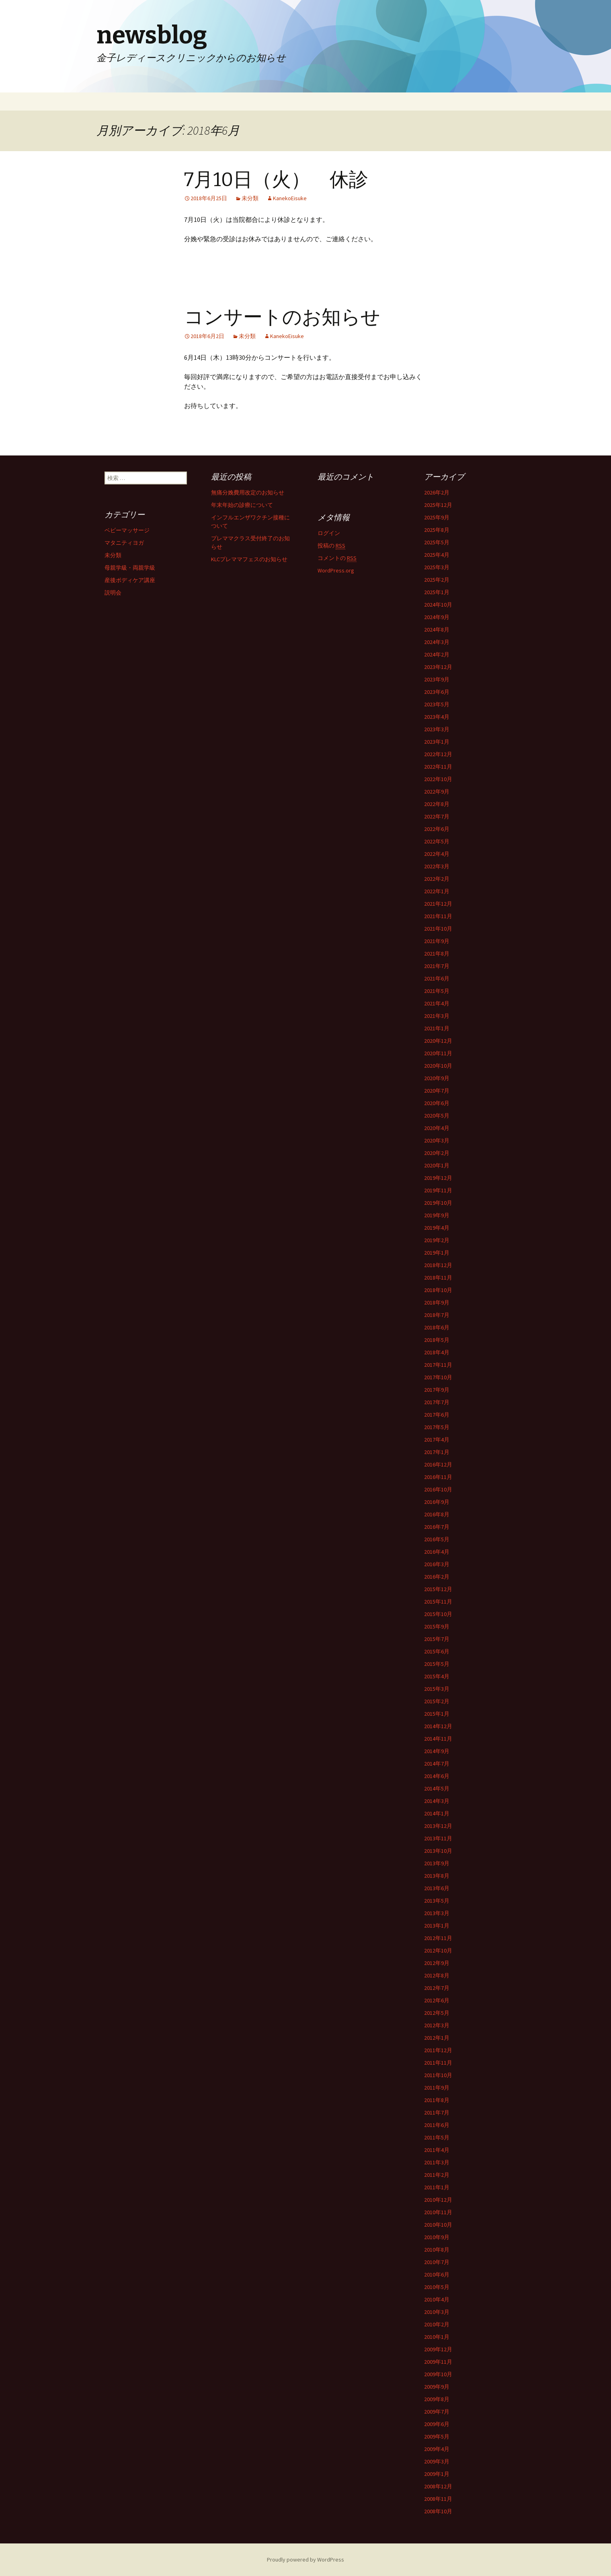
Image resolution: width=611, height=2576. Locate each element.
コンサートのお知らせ (282, 317)
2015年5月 (436, 1663)
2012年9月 (436, 1963)
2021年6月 (436, 978)
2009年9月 (436, 2386)
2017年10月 (438, 1377)
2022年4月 (436, 853)
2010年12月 (438, 2199)
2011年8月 (436, 2100)
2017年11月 (438, 1364)
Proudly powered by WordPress (305, 2559)
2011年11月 (438, 2062)
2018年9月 (436, 1302)
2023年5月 (436, 704)
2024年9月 (436, 617)
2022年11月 (438, 766)
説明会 (113, 592)
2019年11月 (438, 1190)
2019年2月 (436, 1240)
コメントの (337, 558)
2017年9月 (436, 1389)
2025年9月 (436, 517)
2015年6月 (436, 1651)
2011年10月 (438, 2075)
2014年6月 (436, 1776)
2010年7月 (436, 2262)
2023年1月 (436, 741)
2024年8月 (436, 629)
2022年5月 (436, 841)
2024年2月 (436, 654)
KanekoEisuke (290, 198)
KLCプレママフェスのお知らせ (249, 559)
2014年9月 (436, 1751)
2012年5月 (436, 2012)
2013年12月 (438, 1825)
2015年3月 (436, 1688)
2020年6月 (436, 1103)
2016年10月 (438, 1489)
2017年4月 (436, 1439)
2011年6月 (436, 2125)
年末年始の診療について (242, 505)
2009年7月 (436, 2411)
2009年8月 (436, 2399)
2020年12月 (438, 1040)
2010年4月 (436, 2299)
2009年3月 (436, 2461)
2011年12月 (438, 2050)
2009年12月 (438, 2349)
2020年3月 (436, 1140)
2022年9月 (436, 791)
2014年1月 (436, 1813)
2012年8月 (436, 1975)
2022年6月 (436, 829)
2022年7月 (436, 816)
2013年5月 (436, 1900)
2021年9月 (436, 941)
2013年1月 (436, 1925)
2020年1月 (436, 1165)
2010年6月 (436, 2274)
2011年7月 (436, 2112)
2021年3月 (436, 1015)
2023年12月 (438, 667)
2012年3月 (436, 2025)
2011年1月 (436, 2187)
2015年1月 (436, 1713)
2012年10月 (438, 1950)
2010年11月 (438, 2212)
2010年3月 (436, 2312)
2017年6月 (436, 1414)
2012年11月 (438, 1938)
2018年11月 (438, 1277)
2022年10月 (438, 779)
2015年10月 (438, 1614)
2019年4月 (436, 1227)
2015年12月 (438, 1589)
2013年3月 (436, 1913)
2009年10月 (438, 2374)
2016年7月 (436, 1526)
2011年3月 (436, 2162)
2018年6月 (436, 1327)
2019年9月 (436, 1215)
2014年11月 (438, 1738)
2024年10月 (438, 604)
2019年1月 (436, 1252)
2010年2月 (436, 2324)
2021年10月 (438, 928)
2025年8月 (436, 529)
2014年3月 (436, 1801)
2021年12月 (438, 903)
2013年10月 (438, 1850)
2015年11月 (438, 1601)
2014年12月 (438, 1726)
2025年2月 (436, 579)
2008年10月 (438, 2511)
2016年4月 (436, 1551)
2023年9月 (436, 679)
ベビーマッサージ (127, 530)
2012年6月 (436, 2000)
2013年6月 (436, 1888)
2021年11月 (438, 916)
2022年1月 (436, 891)
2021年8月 (436, 953)
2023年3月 (436, 729)
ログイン (329, 533)
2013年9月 (436, 1863)
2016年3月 (436, 1564)
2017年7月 (436, 1402)
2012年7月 (436, 1987)
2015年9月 (436, 1626)
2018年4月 (436, 1352)
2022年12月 (438, 754)
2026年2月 (436, 492)
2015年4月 (436, 1676)
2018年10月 (438, 1290)
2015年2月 (436, 1701)
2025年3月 (436, 567)
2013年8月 (436, 1875)
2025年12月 (438, 505)
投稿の (331, 546)
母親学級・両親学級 (130, 567)
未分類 (250, 198)
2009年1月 (436, 2474)
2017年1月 (436, 1452)
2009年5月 (436, 2436)
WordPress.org (336, 570)
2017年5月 (436, 1427)
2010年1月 (436, 2336)
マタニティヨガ (124, 542)
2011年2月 (436, 2174)
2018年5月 (436, 1339)
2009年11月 (438, 2361)
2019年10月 (438, 1202)
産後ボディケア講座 (130, 580)
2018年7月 (436, 1315)
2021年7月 (436, 966)
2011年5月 (436, 2137)
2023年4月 (436, 716)
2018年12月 (438, 1265)
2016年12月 (438, 1464)
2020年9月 (436, 1078)
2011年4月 (436, 2150)
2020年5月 (436, 1115)
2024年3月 (436, 642)
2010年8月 (436, 2249)
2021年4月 (436, 1003)
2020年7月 (436, 1090)
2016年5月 (436, 1539)
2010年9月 (436, 2237)
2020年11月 (438, 1053)
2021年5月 (436, 991)
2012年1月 (436, 2037)
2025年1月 (436, 592)
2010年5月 (436, 2287)
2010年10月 (438, 2224)
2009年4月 (436, 2449)
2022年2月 (436, 878)
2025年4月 (436, 554)
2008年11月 (438, 2498)
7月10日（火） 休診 (276, 179)
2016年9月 (436, 1501)
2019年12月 (438, 1177)
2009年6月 (436, 2424)
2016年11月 (438, 1477)
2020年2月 (436, 1153)
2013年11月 (438, 1838)
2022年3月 (436, 866)
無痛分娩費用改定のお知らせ (247, 492)
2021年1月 (436, 1028)
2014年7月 (436, 1763)
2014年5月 (436, 1788)
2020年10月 (438, 1065)
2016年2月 (436, 1576)
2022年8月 (436, 804)
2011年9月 (436, 2087)
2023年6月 (436, 691)
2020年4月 (436, 1128)
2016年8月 (436, 1514)
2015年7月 (436, 1639)
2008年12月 (438, 2486)
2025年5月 (436, 542)
